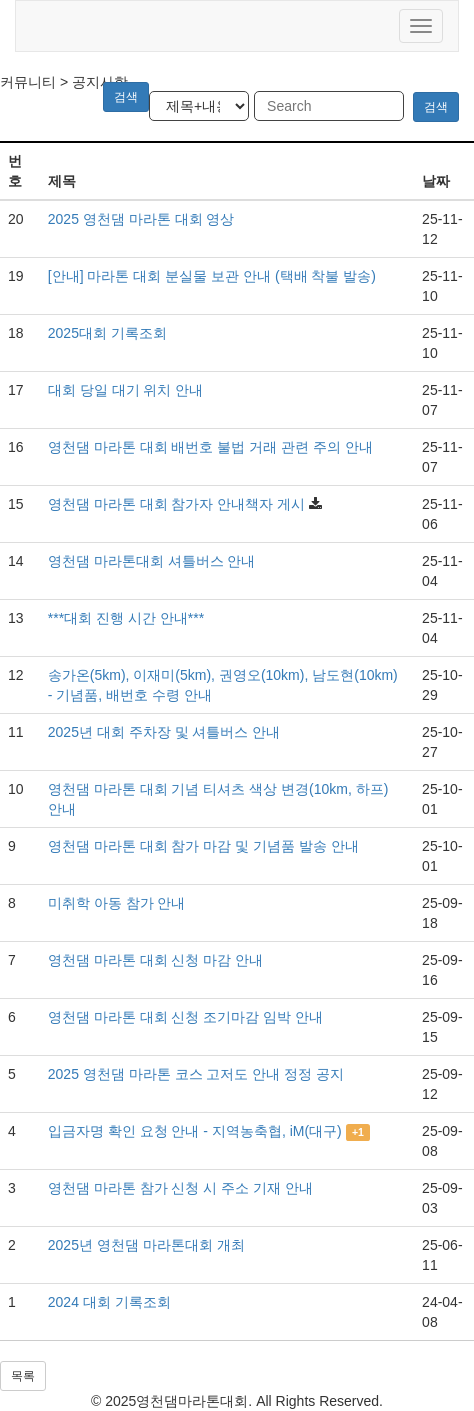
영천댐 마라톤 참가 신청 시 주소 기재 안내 (180, 1188)
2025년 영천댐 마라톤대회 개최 (146, 1245)
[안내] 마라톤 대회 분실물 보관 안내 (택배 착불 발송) (212, 276)
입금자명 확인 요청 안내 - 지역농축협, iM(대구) (195, 1131)
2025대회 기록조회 (107, 333)
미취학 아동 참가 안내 (117, 903)
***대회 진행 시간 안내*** (126, 618)
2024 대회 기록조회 (109, 1302)
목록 (23, 1376)
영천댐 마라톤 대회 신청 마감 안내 (155, 960)
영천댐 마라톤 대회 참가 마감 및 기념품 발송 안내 (203, 846)
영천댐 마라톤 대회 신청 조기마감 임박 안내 (185, 1017)
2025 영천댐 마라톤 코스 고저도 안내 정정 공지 (196, 1074)
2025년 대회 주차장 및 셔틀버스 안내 (164, 732)
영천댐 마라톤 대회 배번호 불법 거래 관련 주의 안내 (210, 447)
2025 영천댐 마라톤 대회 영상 (141, 219)
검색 (436, 107)
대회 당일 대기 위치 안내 (126, 390)
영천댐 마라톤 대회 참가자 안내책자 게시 (176, 504)
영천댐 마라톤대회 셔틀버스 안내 (152, 561)
